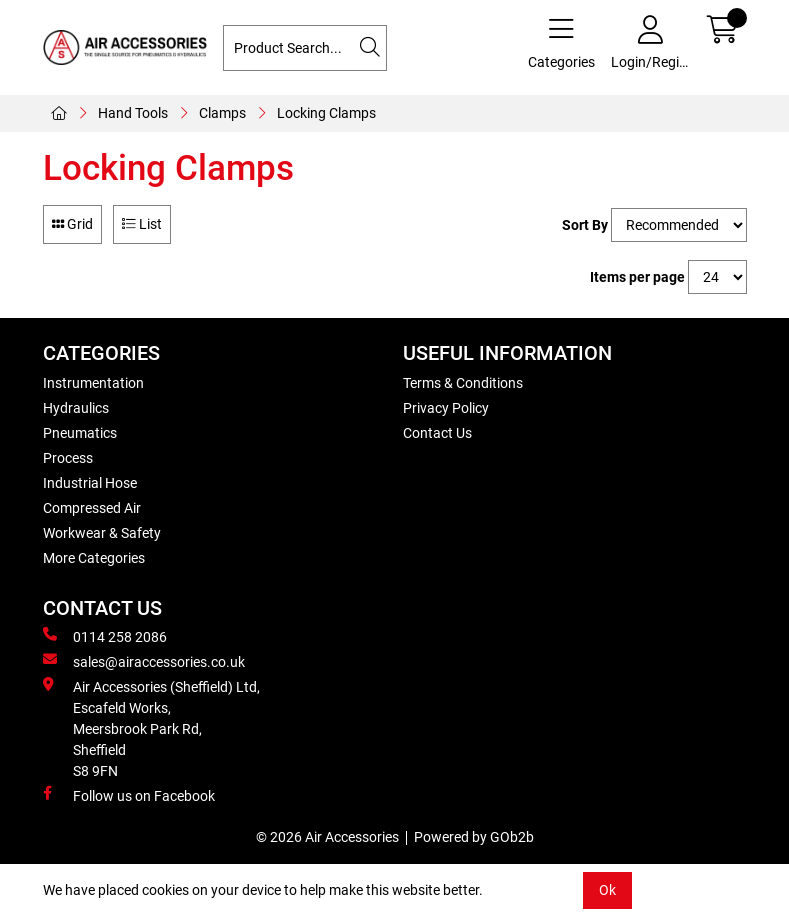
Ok (607, 890)
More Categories (94, 558)
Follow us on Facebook (129, 795)
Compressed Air (92, 508)
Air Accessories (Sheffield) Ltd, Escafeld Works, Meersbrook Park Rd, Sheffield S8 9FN (151, 728)
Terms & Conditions (463, 383)
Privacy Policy (446, 408)
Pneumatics (80, 433)
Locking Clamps (326, 113)
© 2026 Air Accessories (327, 837)
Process (68, 458)
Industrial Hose (90, 483)
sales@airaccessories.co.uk (144, 661)
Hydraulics (76, 408)
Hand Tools (133, 113)
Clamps (222, 113)
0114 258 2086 (105, 636)
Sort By (585, 225)
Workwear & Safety (102, 533)
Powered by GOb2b (474, 837)
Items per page (637, 277)
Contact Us (437, 433)
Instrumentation (93, 383)
